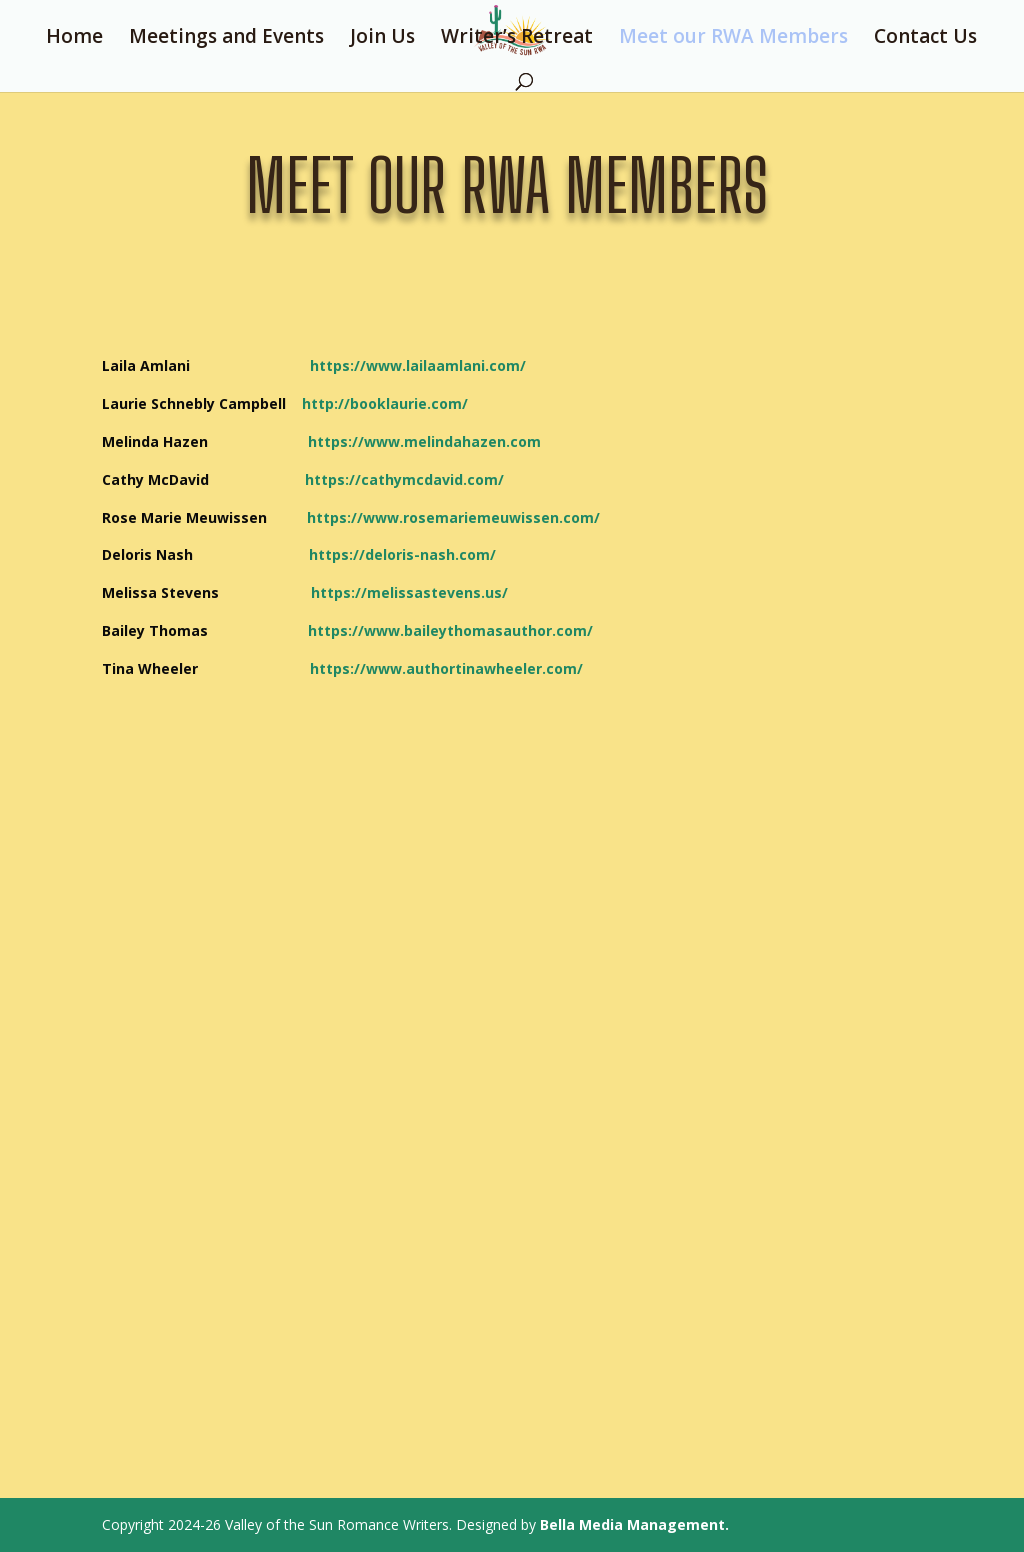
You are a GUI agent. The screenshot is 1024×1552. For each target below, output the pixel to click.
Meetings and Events (226, 39)
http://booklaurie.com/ (385, 403)
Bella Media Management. (634, 1524)
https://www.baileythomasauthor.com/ (450, 630)
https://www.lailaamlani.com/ (418, 365)
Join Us (382, 39)
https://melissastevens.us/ (375, 592)
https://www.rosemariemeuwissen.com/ (453, 517)
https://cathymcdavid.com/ (404, 479)
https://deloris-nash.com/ (402, 554)
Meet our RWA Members (733, 39)
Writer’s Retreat (517, 39)
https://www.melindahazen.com (424, 441)
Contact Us (925, 39)
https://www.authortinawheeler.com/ (446, 668)
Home (74, 39)
